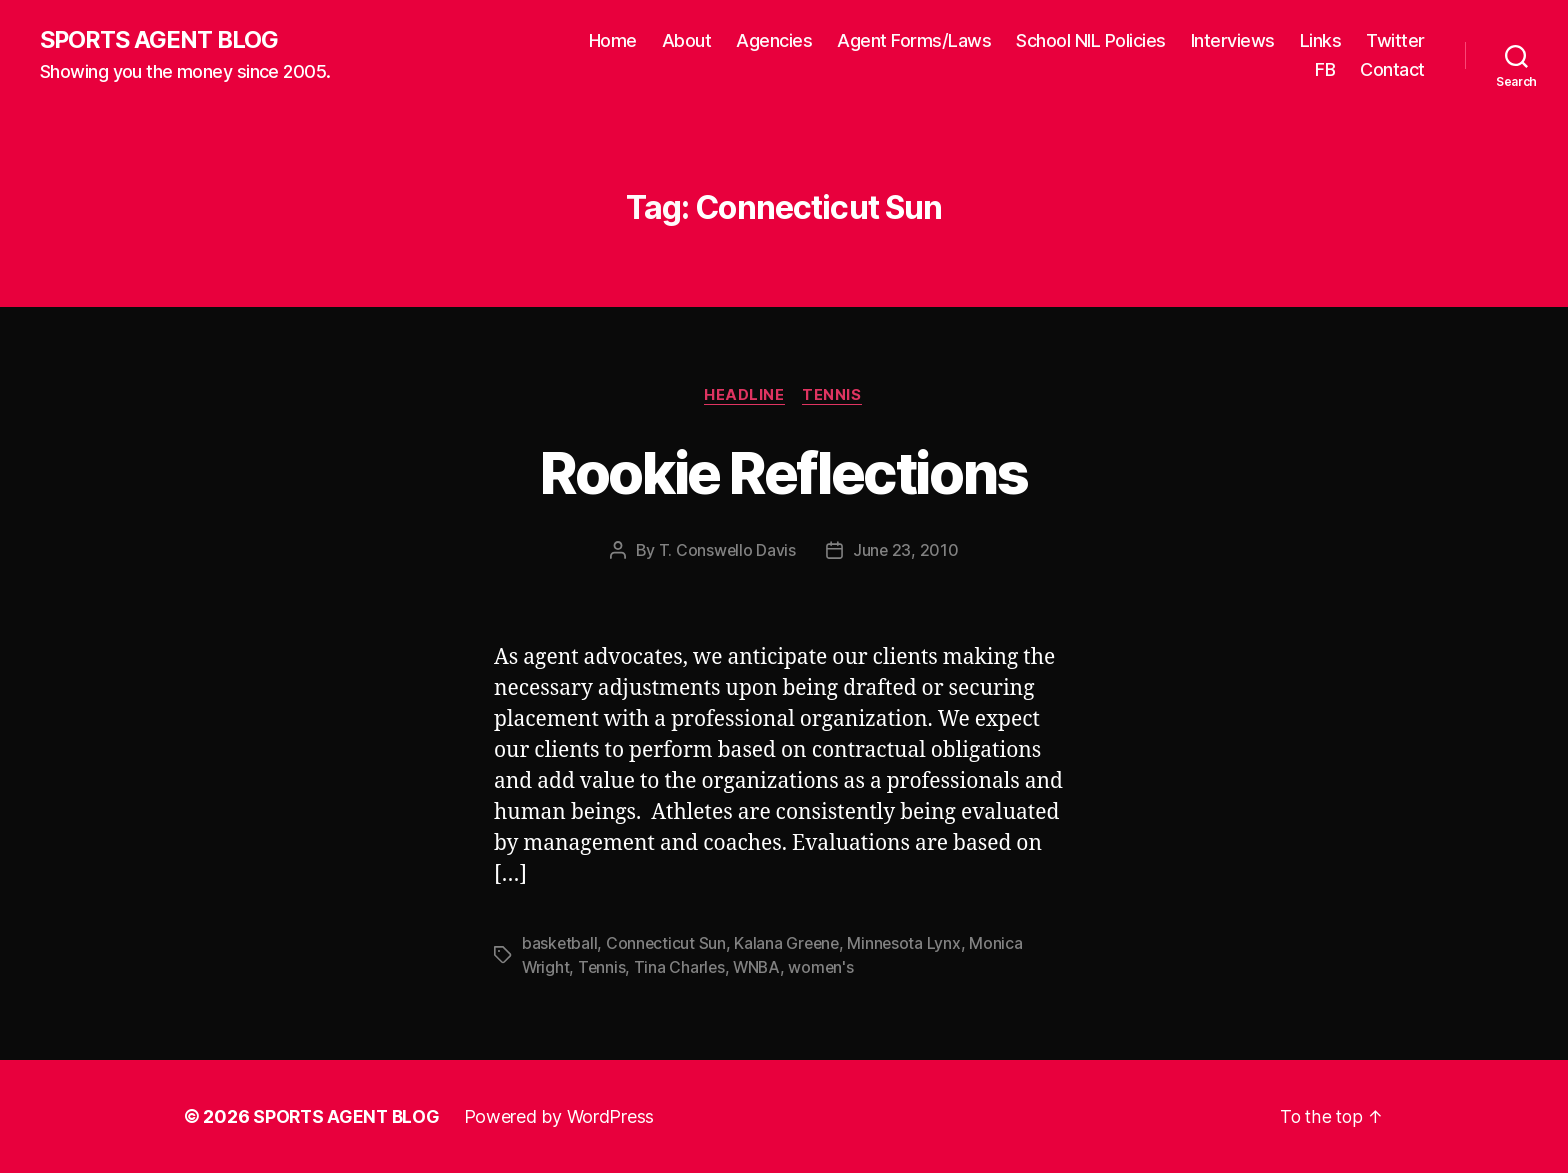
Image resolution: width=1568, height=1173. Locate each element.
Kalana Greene (790, 944)
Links (1321, 40)
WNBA (760, 968)
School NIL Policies (1091, 40)
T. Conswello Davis (727, 552)
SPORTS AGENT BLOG (161, 40)
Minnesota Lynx (909, 944)
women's (826, 968)
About (687, 40)
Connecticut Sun (667, 944)
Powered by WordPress (562, 1116)
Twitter (1395, 40)
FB (1325, 70)
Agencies (774, 40)
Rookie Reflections (783, 472)
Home (613, 40)
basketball (560, 944)
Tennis (834, 396)
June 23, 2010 (906, 552)
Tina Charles (682, 968)
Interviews (1233, 40)
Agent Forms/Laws (914, 40)
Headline (744, 396)
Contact (1392, 70)
